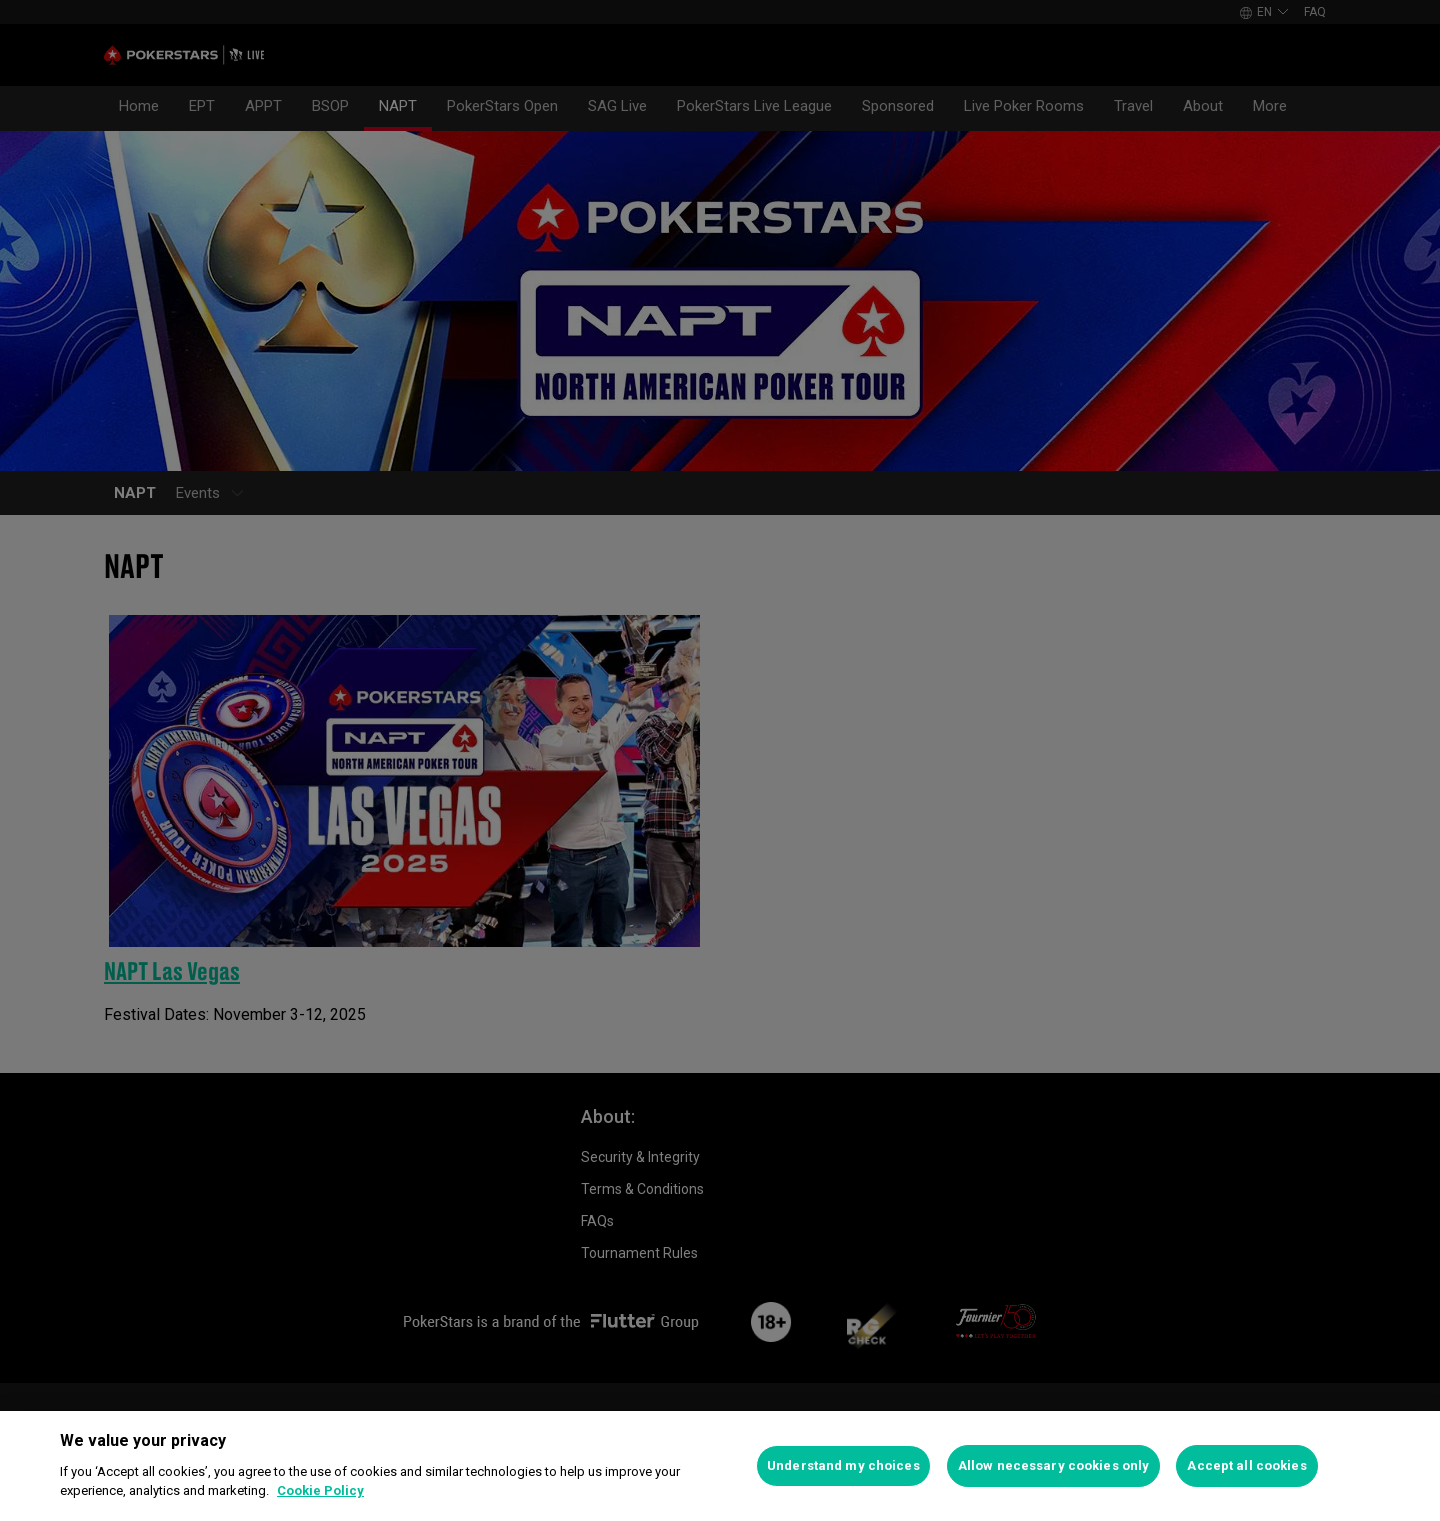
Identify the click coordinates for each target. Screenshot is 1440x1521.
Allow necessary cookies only (1054, 1465)
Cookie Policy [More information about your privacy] (320, 1490)
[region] (720, 1466)
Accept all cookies (1246, 1465)
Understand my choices (843, 1465)
